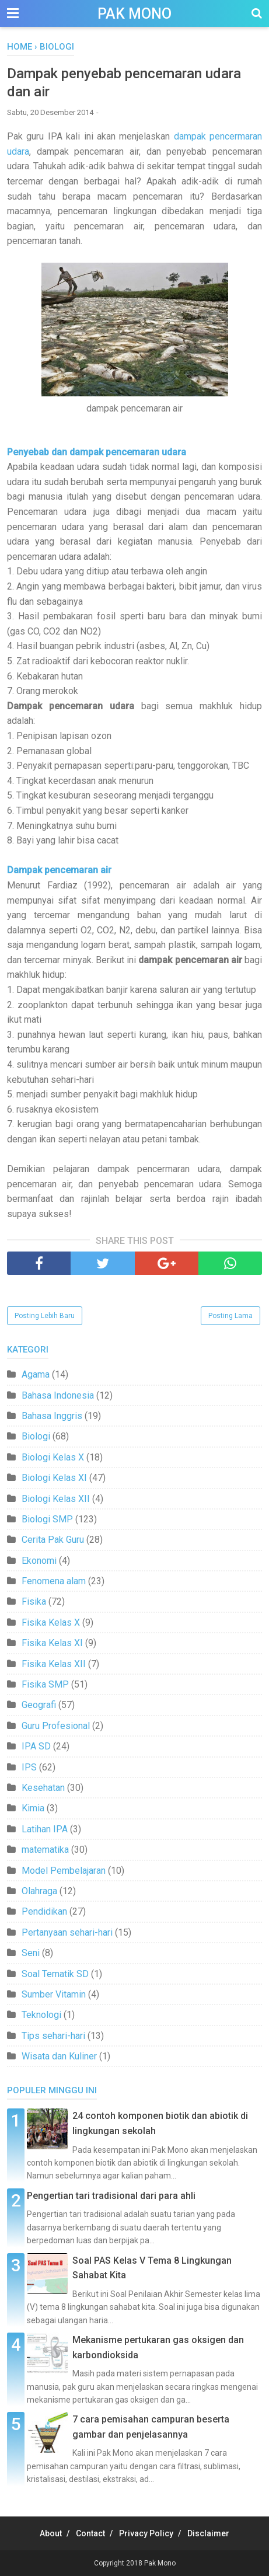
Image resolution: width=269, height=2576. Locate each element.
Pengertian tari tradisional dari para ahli (111, 2195)
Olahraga (39, 1891)
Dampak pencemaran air (59, 870)
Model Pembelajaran (64, 1870)
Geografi (39, 1704)
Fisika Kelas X (51, 1622)
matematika (45, 1849)
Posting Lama (230, 1316)
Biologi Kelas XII (56, 1498)
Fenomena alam (54, 1581)
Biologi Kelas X (53, 1457)
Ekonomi (39, 1560)
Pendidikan (44, 1911)
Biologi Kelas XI (54, 1477)
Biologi (36, 1436)
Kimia (33, 1808)
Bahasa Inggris (52, 1415)
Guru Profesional (56, 1725)
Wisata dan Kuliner (59, 2056)
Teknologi (41, 2014)
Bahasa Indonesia (58, 1395)
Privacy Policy (146, 2533)
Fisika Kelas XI (52, 1642)
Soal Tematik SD (55, 1973)
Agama (36, 1374)
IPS (29, 1767)
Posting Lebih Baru (45, 1316)
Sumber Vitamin (54, 1994)
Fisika (34, 1601)
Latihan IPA (45, 1829)
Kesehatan (43, 1787)
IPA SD (36, 1746)
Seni (31, 1952)
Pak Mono (134, 13)
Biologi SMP (47, 1519)
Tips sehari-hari (53, 2035)
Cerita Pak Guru (53, 1539)
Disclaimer (208, 2533)
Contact (90, 2533)
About (51, 2533)
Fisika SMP (45, 1684)
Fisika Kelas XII (54, 1663)
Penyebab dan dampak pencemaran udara (96, 452)
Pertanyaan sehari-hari (67, 1932)
